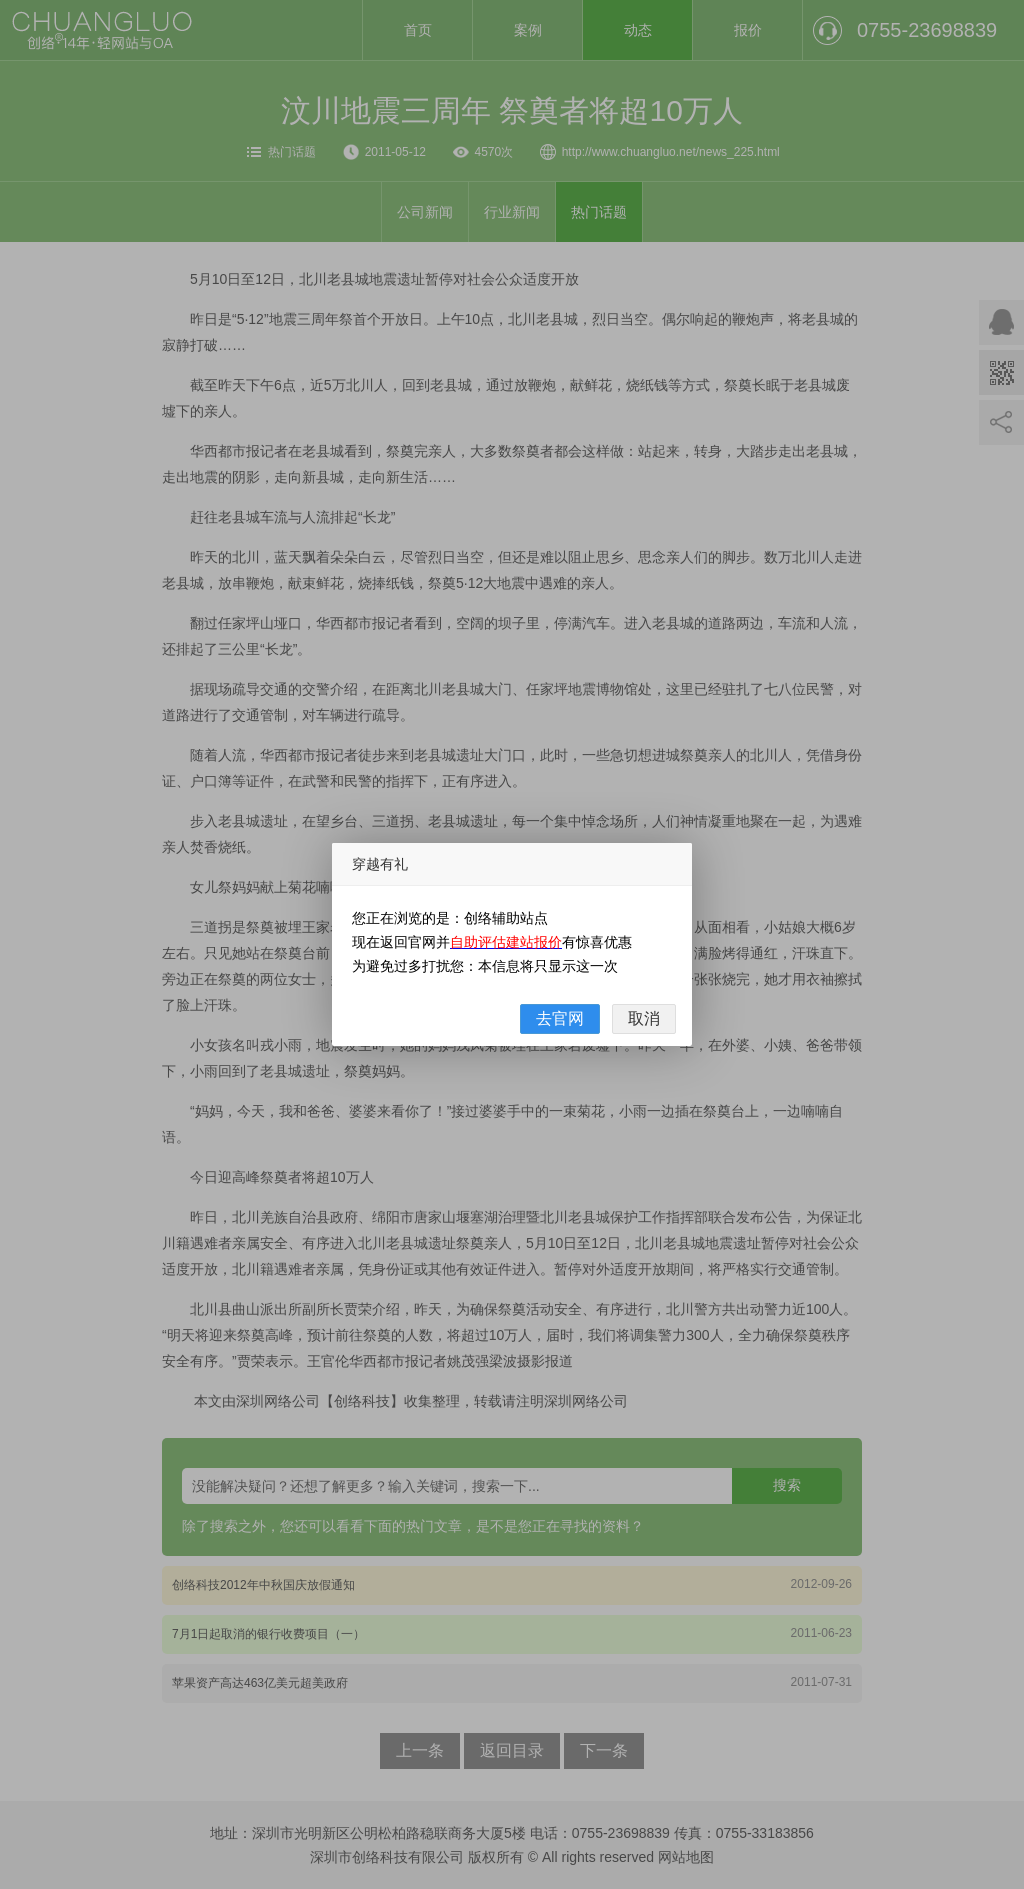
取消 (644, 1018)
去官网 (560, 1018)
